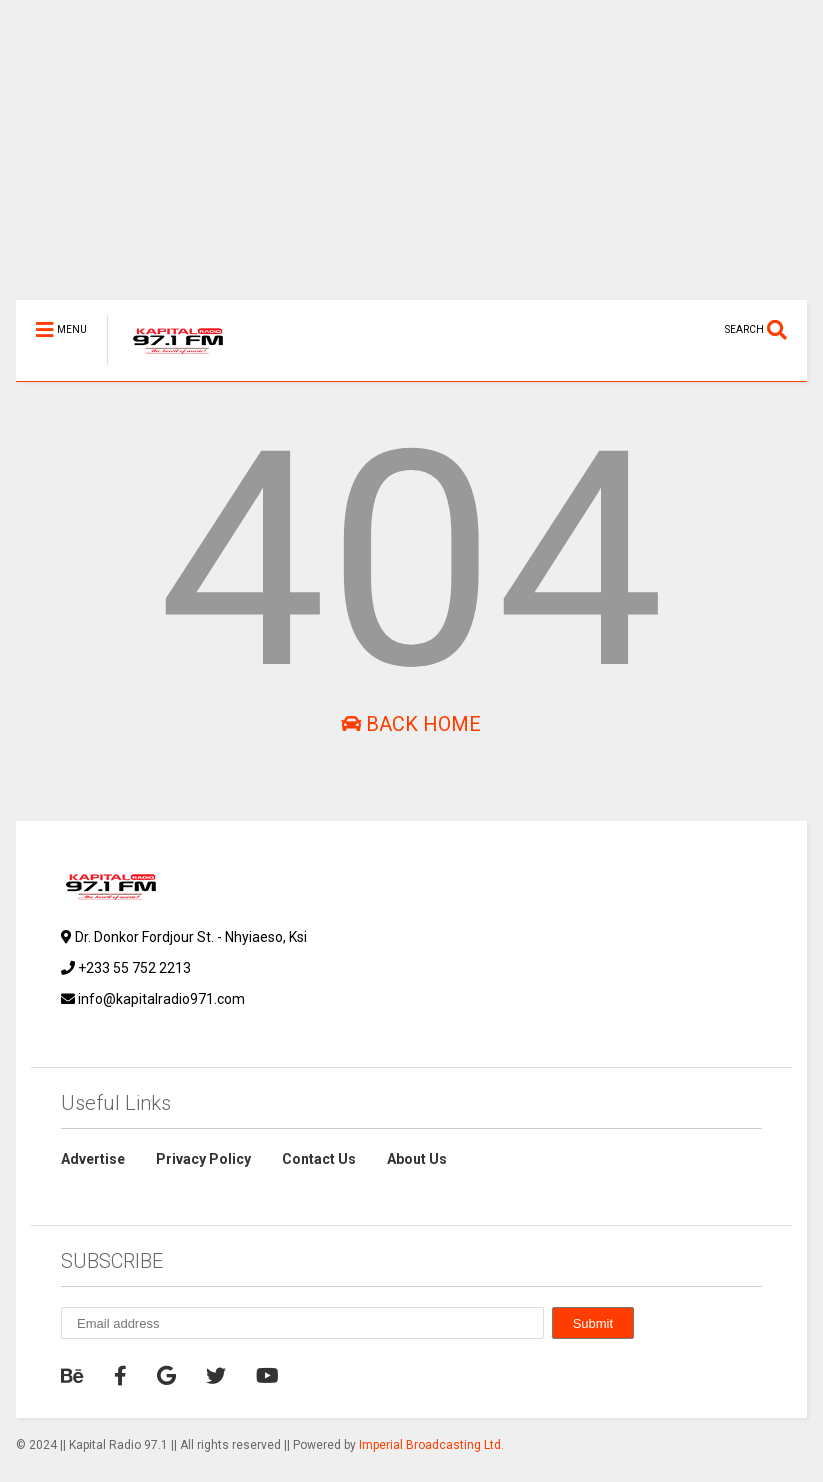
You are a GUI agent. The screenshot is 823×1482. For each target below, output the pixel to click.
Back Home (411, 724)
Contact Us (319, 1159)
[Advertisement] (411, 160)
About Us (417, 1159)
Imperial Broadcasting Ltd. (431, 1445)
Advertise (93, 1159)
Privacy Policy (203, 1159)
